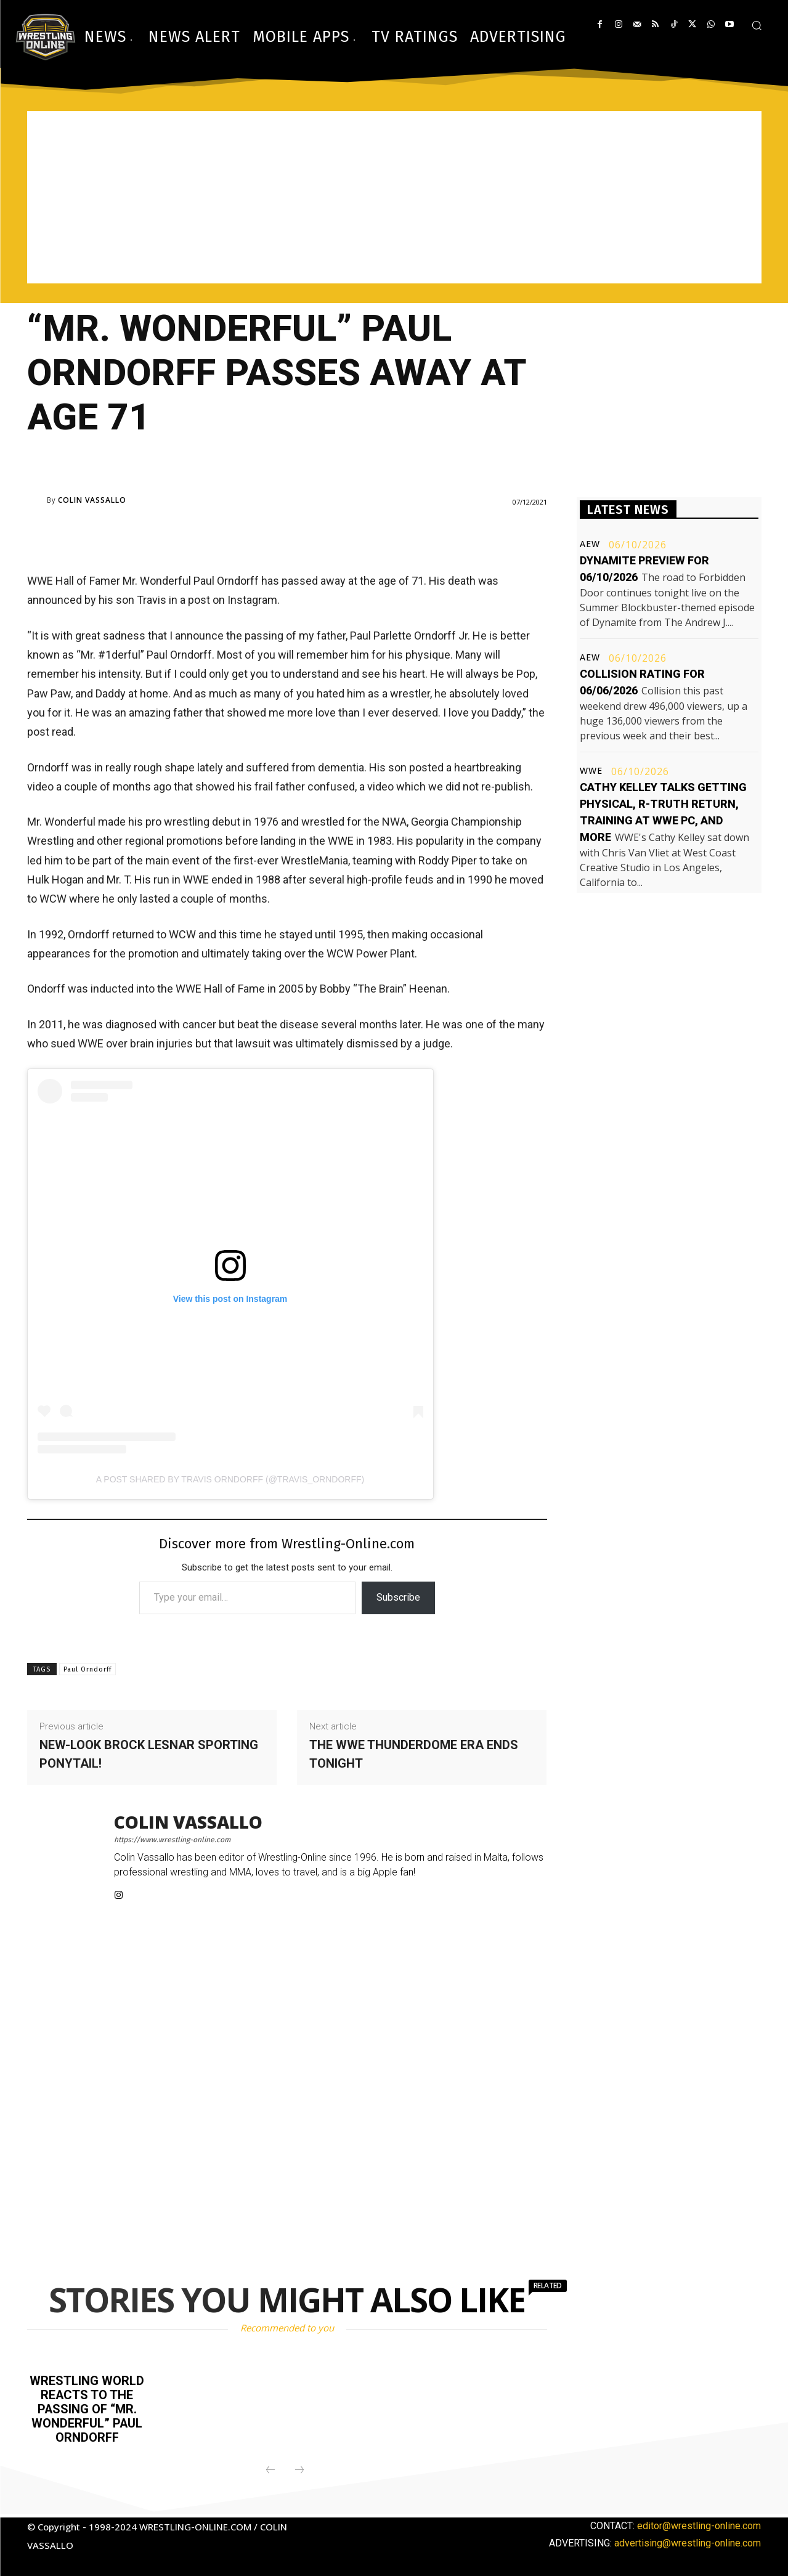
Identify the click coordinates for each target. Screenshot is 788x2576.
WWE (591, 770)
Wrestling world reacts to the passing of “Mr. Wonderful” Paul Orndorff (87, 2407)
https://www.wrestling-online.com (172, 1839)
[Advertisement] (394, 197)
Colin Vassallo (92, 500)
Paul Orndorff (87, 1669)
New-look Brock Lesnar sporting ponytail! (148, 1754)
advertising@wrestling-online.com (687, 2540)
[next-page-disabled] (299, 2467)
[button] (756, 25)
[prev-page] (270, 2467)
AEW (590, 544)
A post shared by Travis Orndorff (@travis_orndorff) (230, 1479)
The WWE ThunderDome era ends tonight (413, 1754)
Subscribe (398, 1597)
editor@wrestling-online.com (699, 2523)
